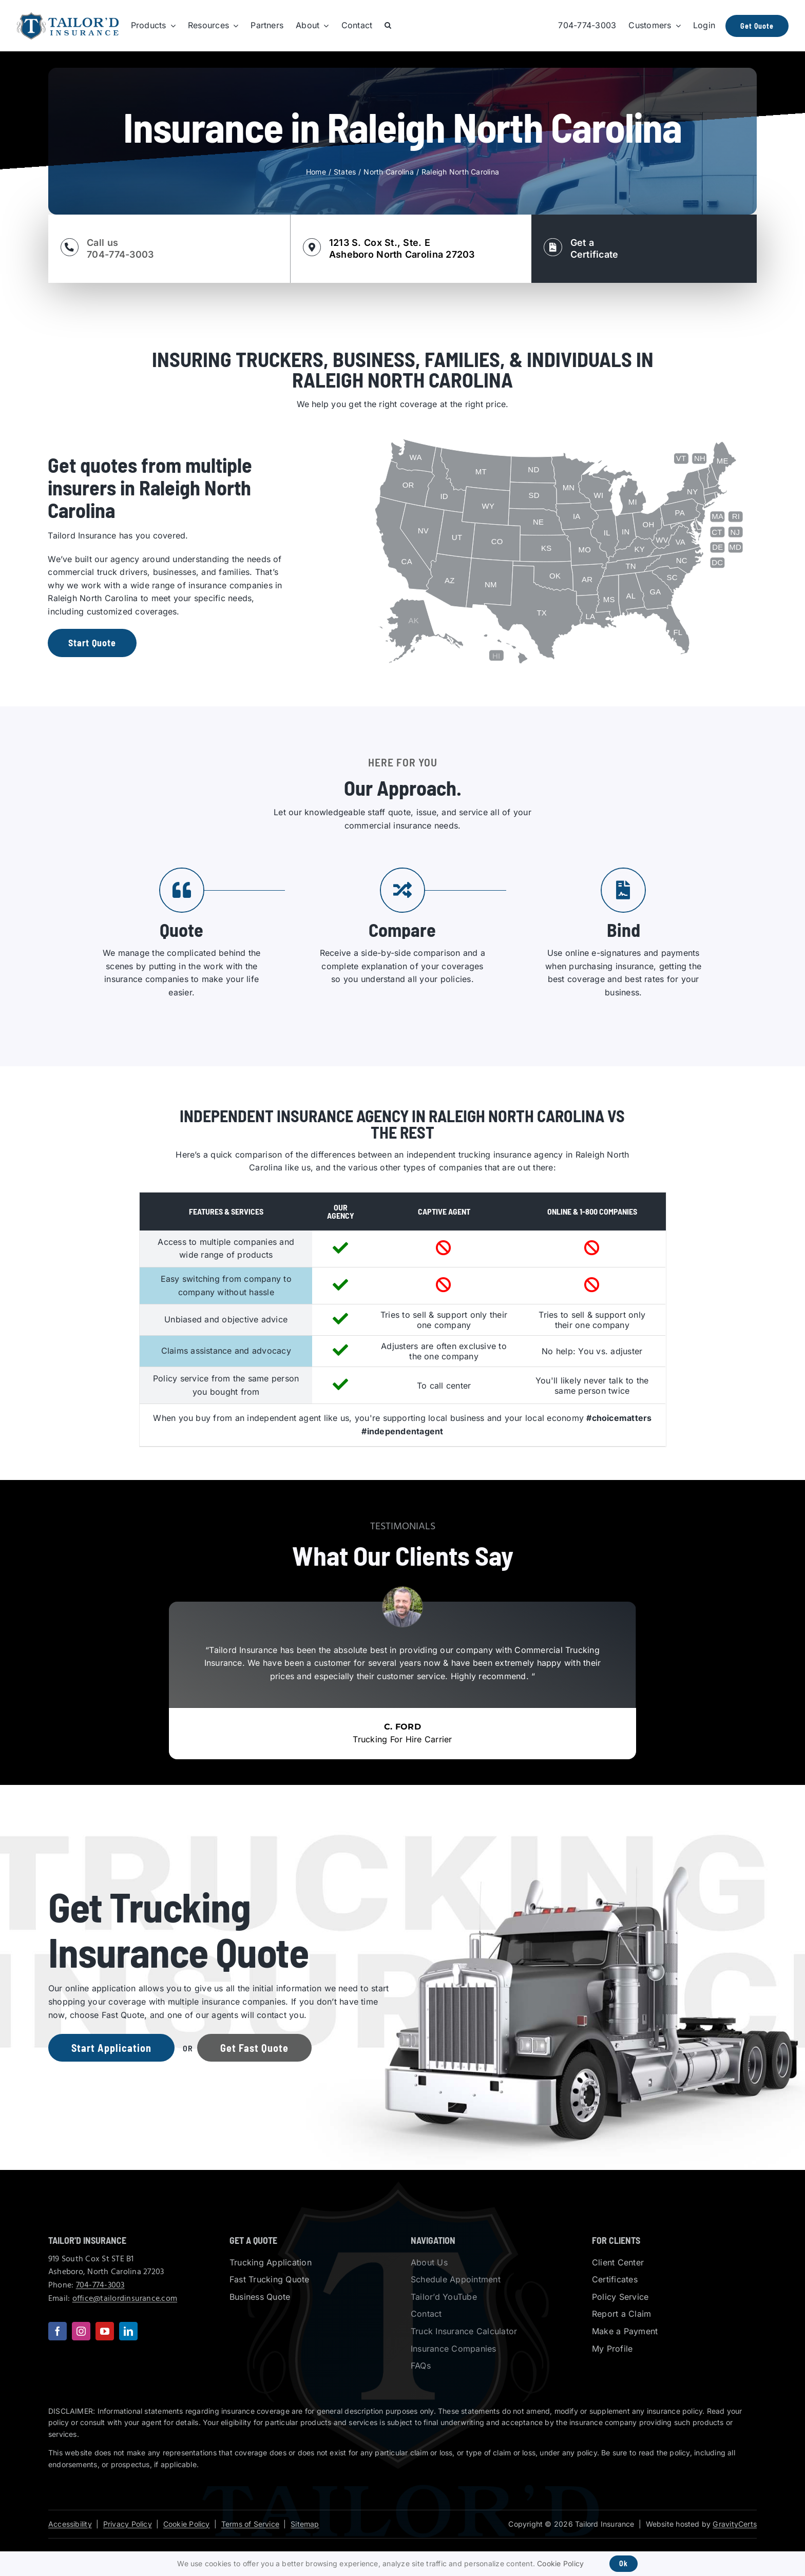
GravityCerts (735, 2524)
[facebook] (57, 2331)
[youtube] (104, 2331)
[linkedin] (128, 2331)
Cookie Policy (186, 2524)
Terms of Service (250, 2524)
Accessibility (70, 2524)
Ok (623, 2563)
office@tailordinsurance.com (124, 2298)
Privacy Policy (127, 2524)
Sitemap (305, 2524)
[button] (387, 26)
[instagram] (81, 2331)
